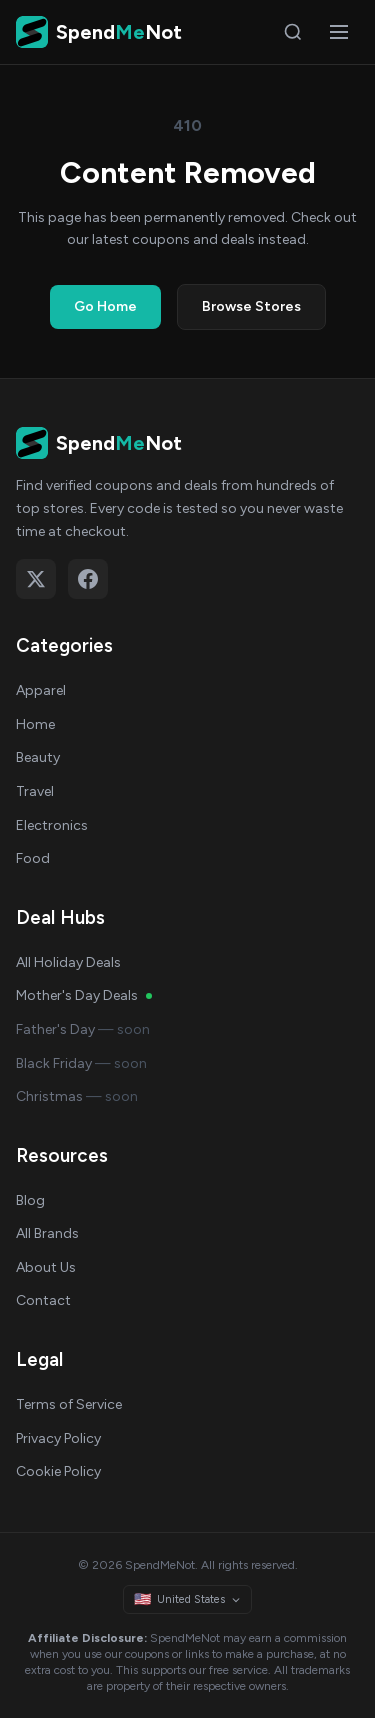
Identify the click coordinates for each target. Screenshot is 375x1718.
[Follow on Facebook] (88, 579)
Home (35, 724)
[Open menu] (339, 32)
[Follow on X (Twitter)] (36, 579)
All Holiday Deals (68, 962)
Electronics (52, 825)
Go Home (105, 306)
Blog (30, 1200)
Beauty (38, 757)
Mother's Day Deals (84, 995)
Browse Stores (251, 306)
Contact (43, 1300)
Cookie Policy (58, 1471)
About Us (46, 1267)
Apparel (41, 690)
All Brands (47, 1233)
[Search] (293, 32)
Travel (35, 791)
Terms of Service (69, 1404)
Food (33, 858)
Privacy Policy (58, 1438)
